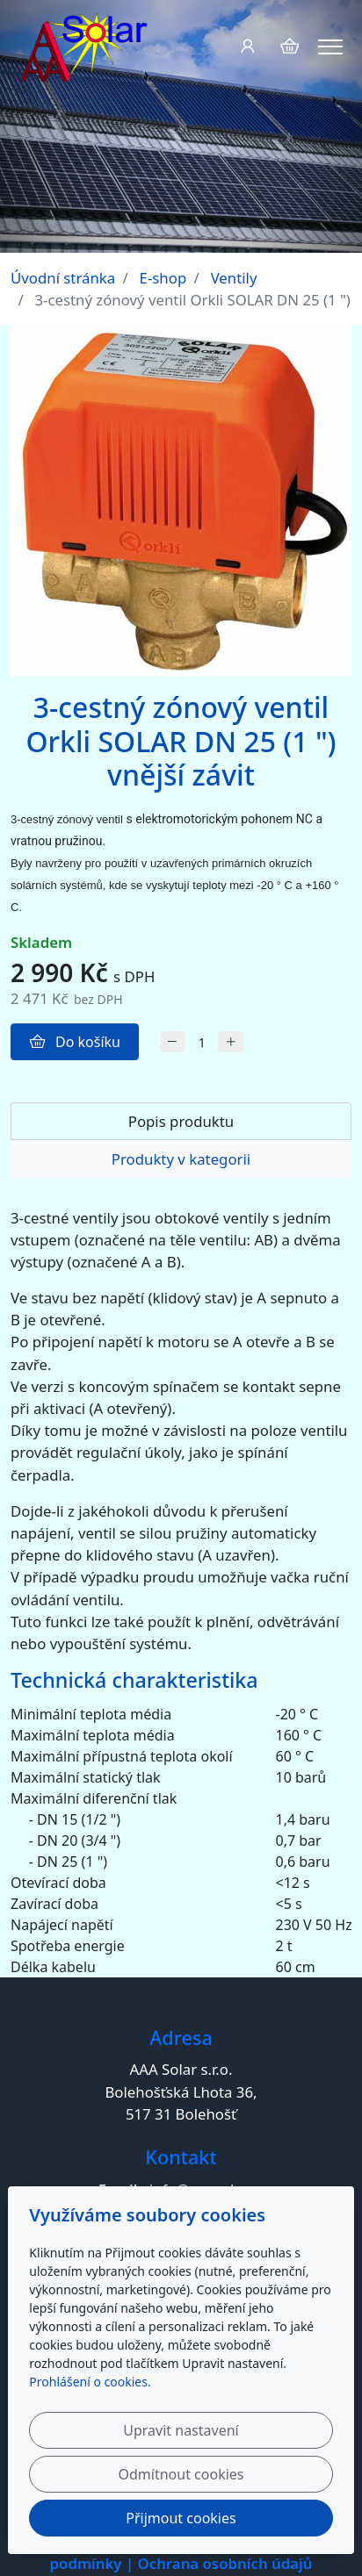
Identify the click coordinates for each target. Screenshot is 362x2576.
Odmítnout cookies (181, 2474)
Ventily (234, 278)
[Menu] (330, 46)
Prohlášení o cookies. (89, 2381)
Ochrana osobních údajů (225, 2563)
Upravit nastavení (180, 2430)
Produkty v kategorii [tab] (181, 1159)
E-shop (163, 278)
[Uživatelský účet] (247, 46)
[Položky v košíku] (289, 46)
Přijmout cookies (180, 2518)
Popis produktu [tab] (181, 1121)
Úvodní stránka (63, 278)
